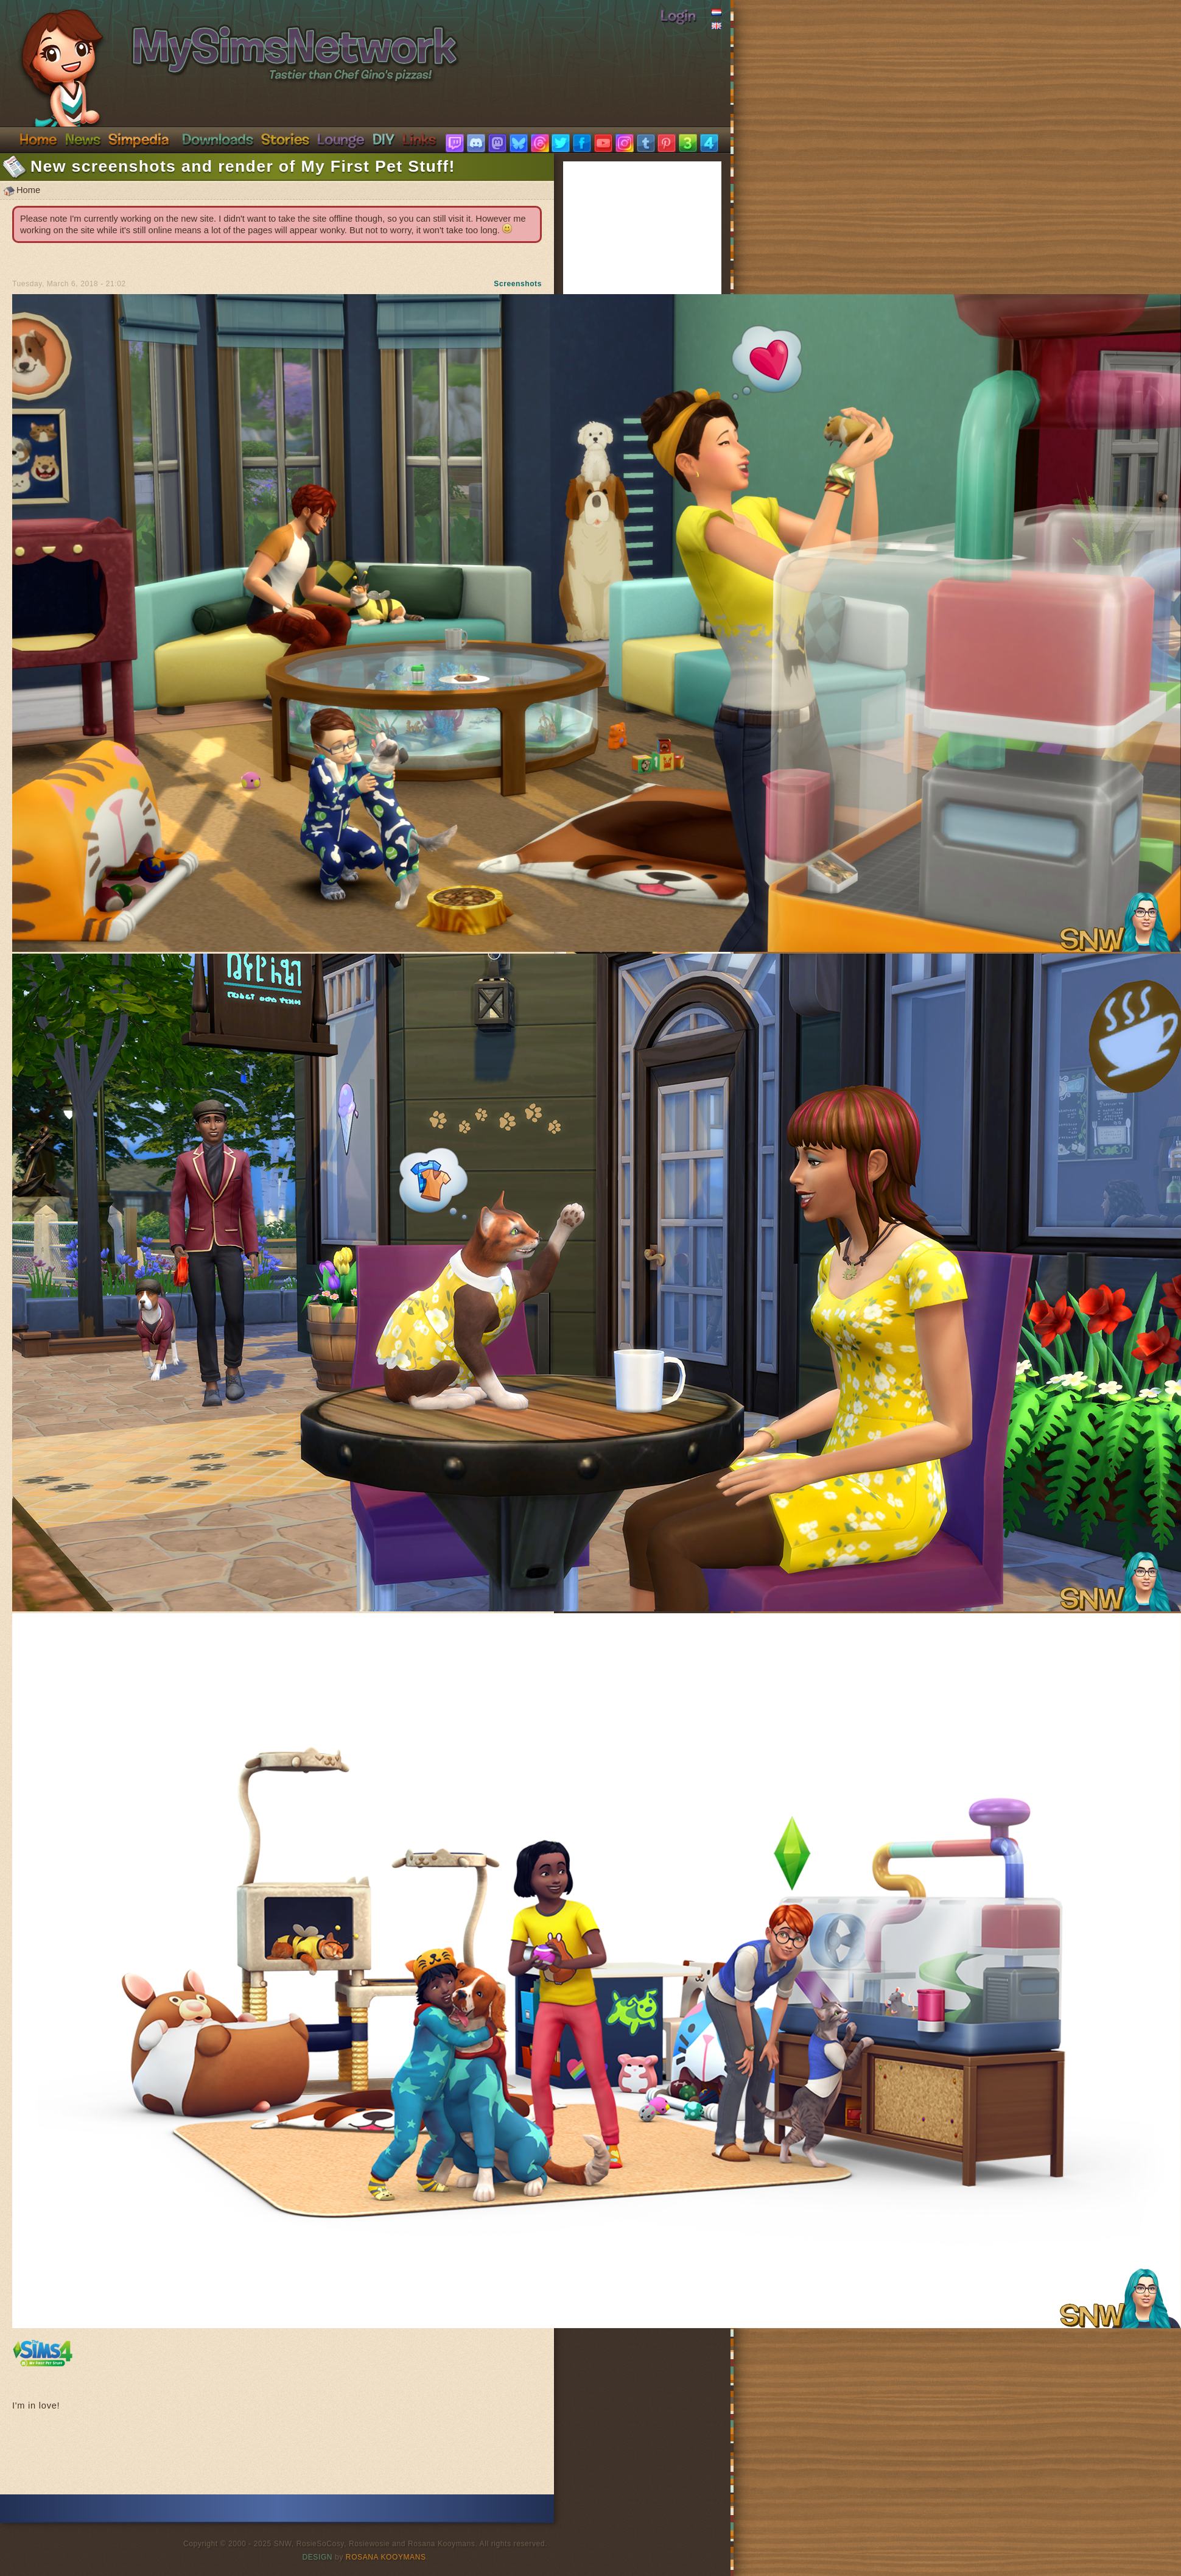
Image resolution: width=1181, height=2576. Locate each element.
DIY (383, 139)
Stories (285, 139)
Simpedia (138, 139)
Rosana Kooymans (386, 2557)
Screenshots (518, 284)
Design (318, 2557)
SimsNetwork (223, 41)
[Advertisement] (277, 2457)
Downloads (217, 139)
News (83, 139)
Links (419, 139)
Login (678, 15)
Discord (341, 139)
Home (38, 139)
